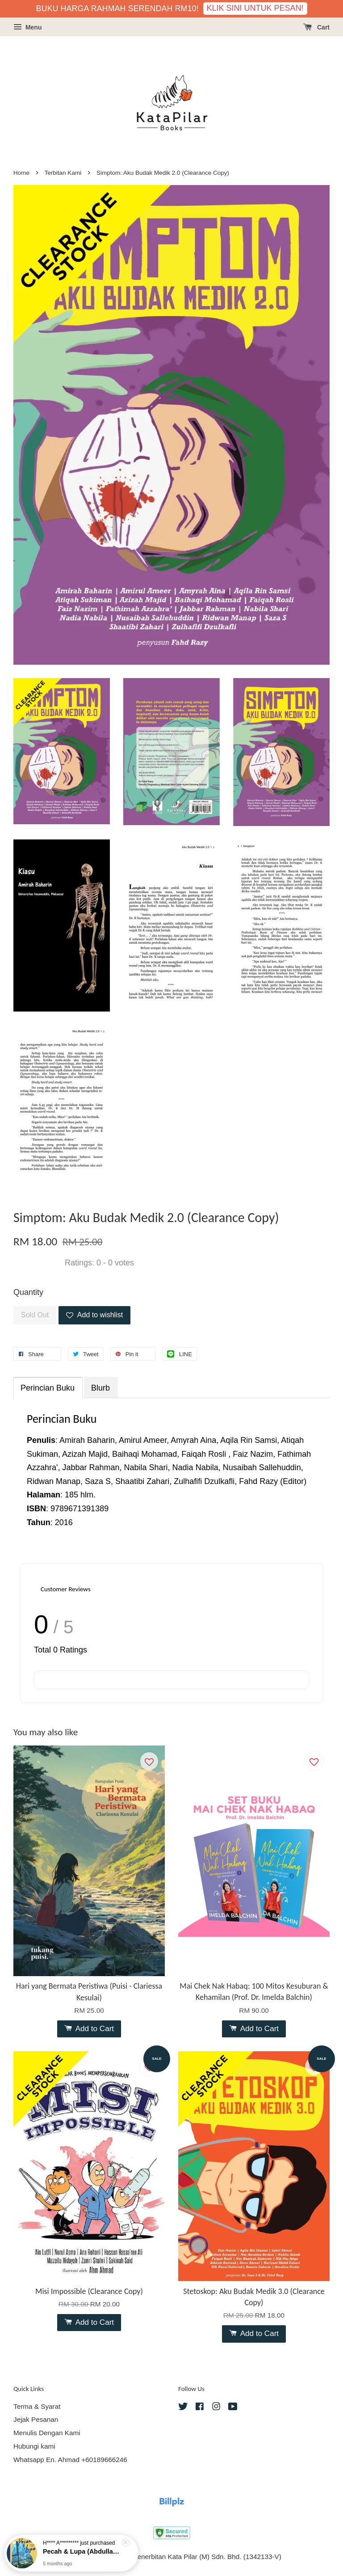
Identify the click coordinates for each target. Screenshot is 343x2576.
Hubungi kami (34, 2446)
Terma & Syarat (36, 2406)
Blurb (100, 1387)
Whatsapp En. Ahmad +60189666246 (70, 2459)
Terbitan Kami (63, 172)
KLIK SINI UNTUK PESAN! (255, 8)
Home (21, 172)
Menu (27, 27)
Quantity (28, 1292)
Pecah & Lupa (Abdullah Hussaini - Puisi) (82, 2551)
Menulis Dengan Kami (46, 2433)
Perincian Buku (48, 1387)
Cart (316, 27)
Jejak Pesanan (35, 2419)
